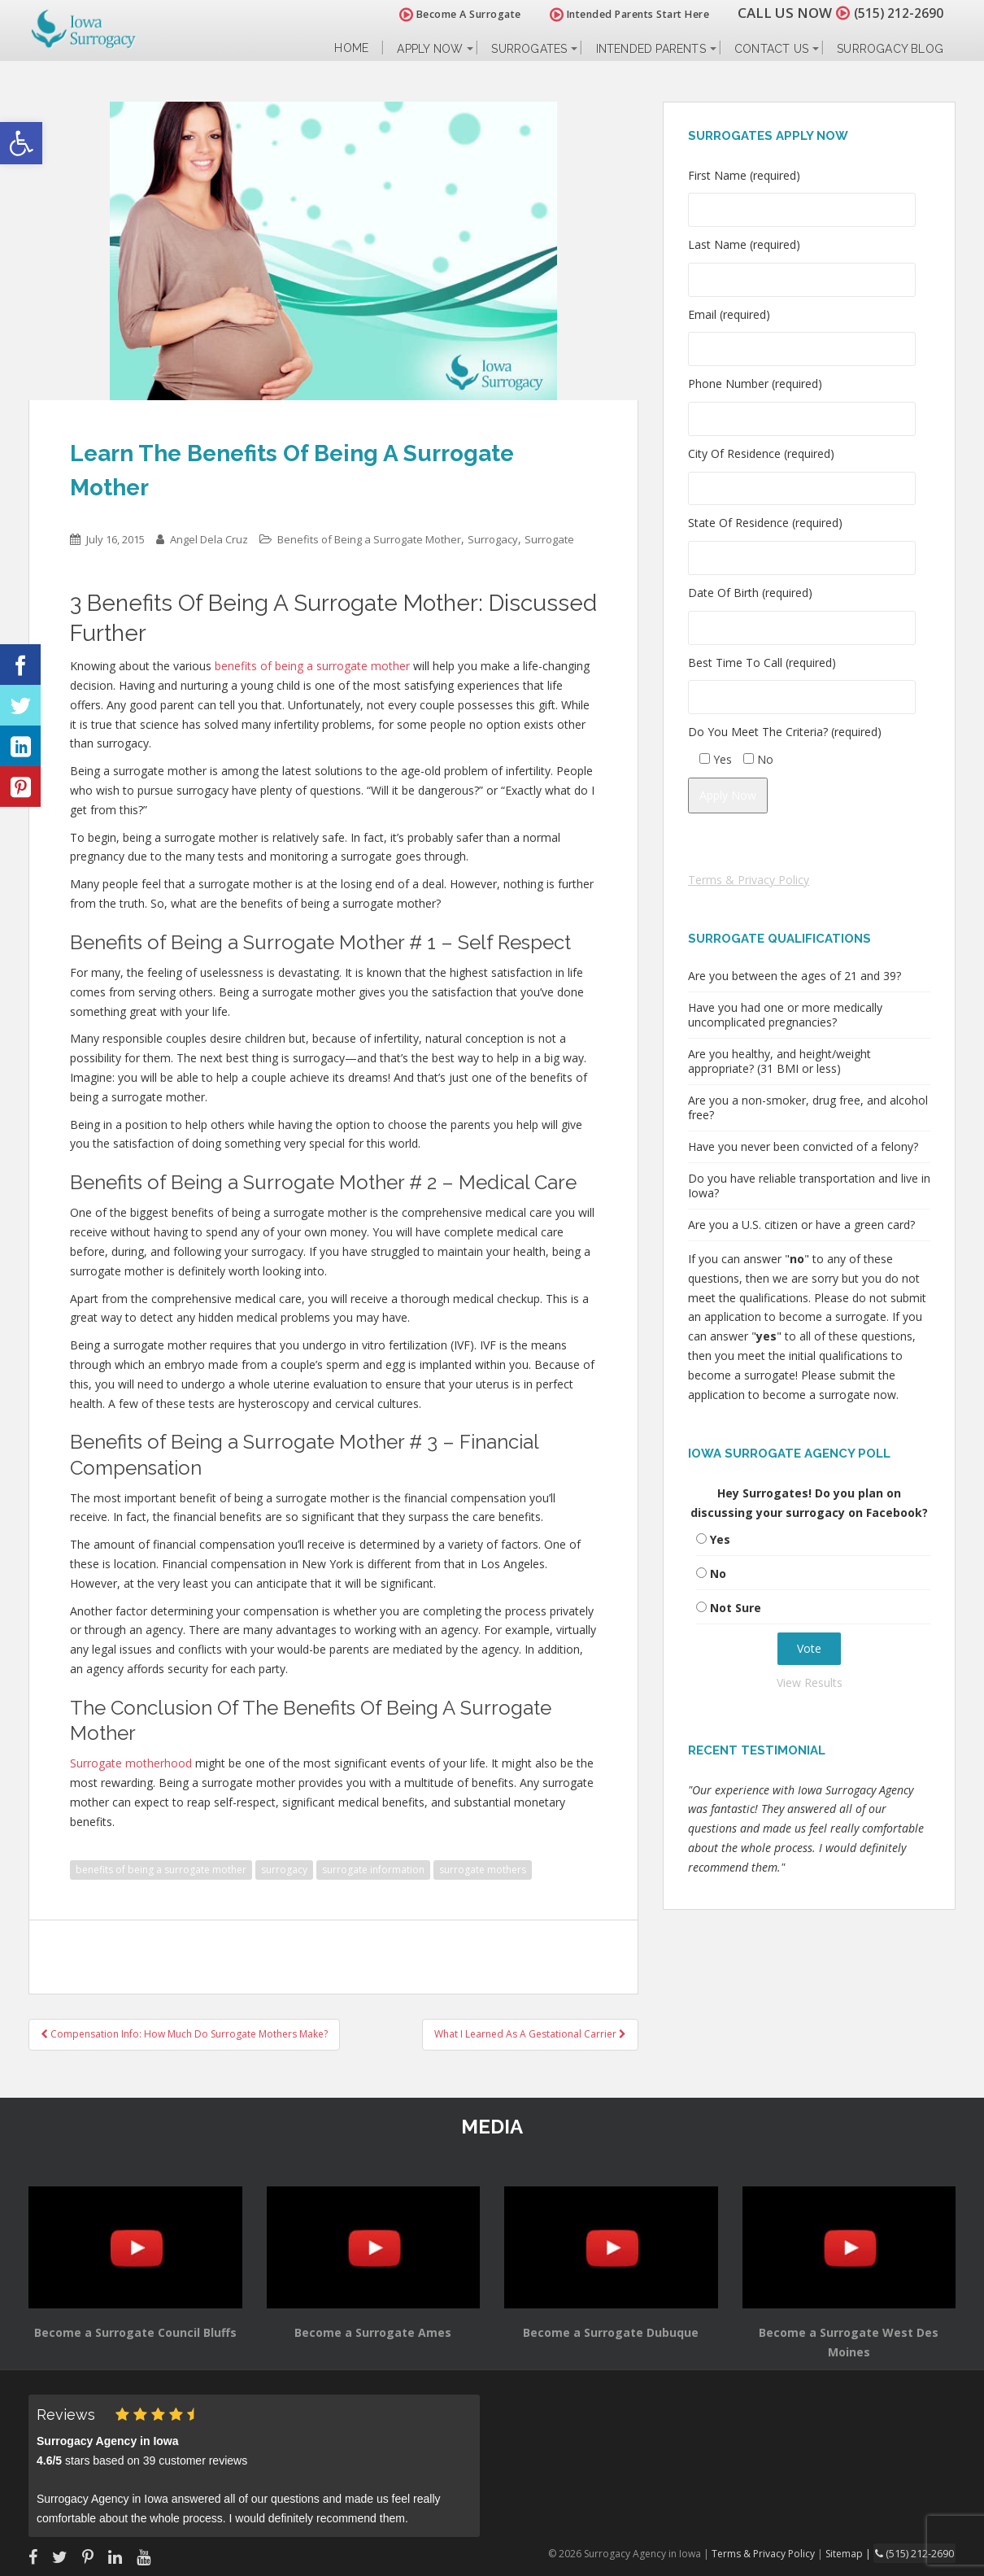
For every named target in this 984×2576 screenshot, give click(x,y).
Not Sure (735, 1607)
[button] (21, 143)
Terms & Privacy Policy (748, 879)
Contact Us (771, 48)
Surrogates (529, 48)
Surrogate (549, 539)
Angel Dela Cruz (209, 539)
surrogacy (284, 1869)
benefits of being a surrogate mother (161, 1869)
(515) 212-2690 (893, 12)
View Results (809, 1682)
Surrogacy (493, 539)
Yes (720, 1539)
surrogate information (373, 1869)
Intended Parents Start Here (620, 14)
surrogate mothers (482, 1869)
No (718, 1573)
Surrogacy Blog (890, 48)
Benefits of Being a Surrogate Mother (369, 539)
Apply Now (430, 48)
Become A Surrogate (451, 14)
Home (351, 48)
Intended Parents (651, 48)
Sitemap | (853, 2553)
